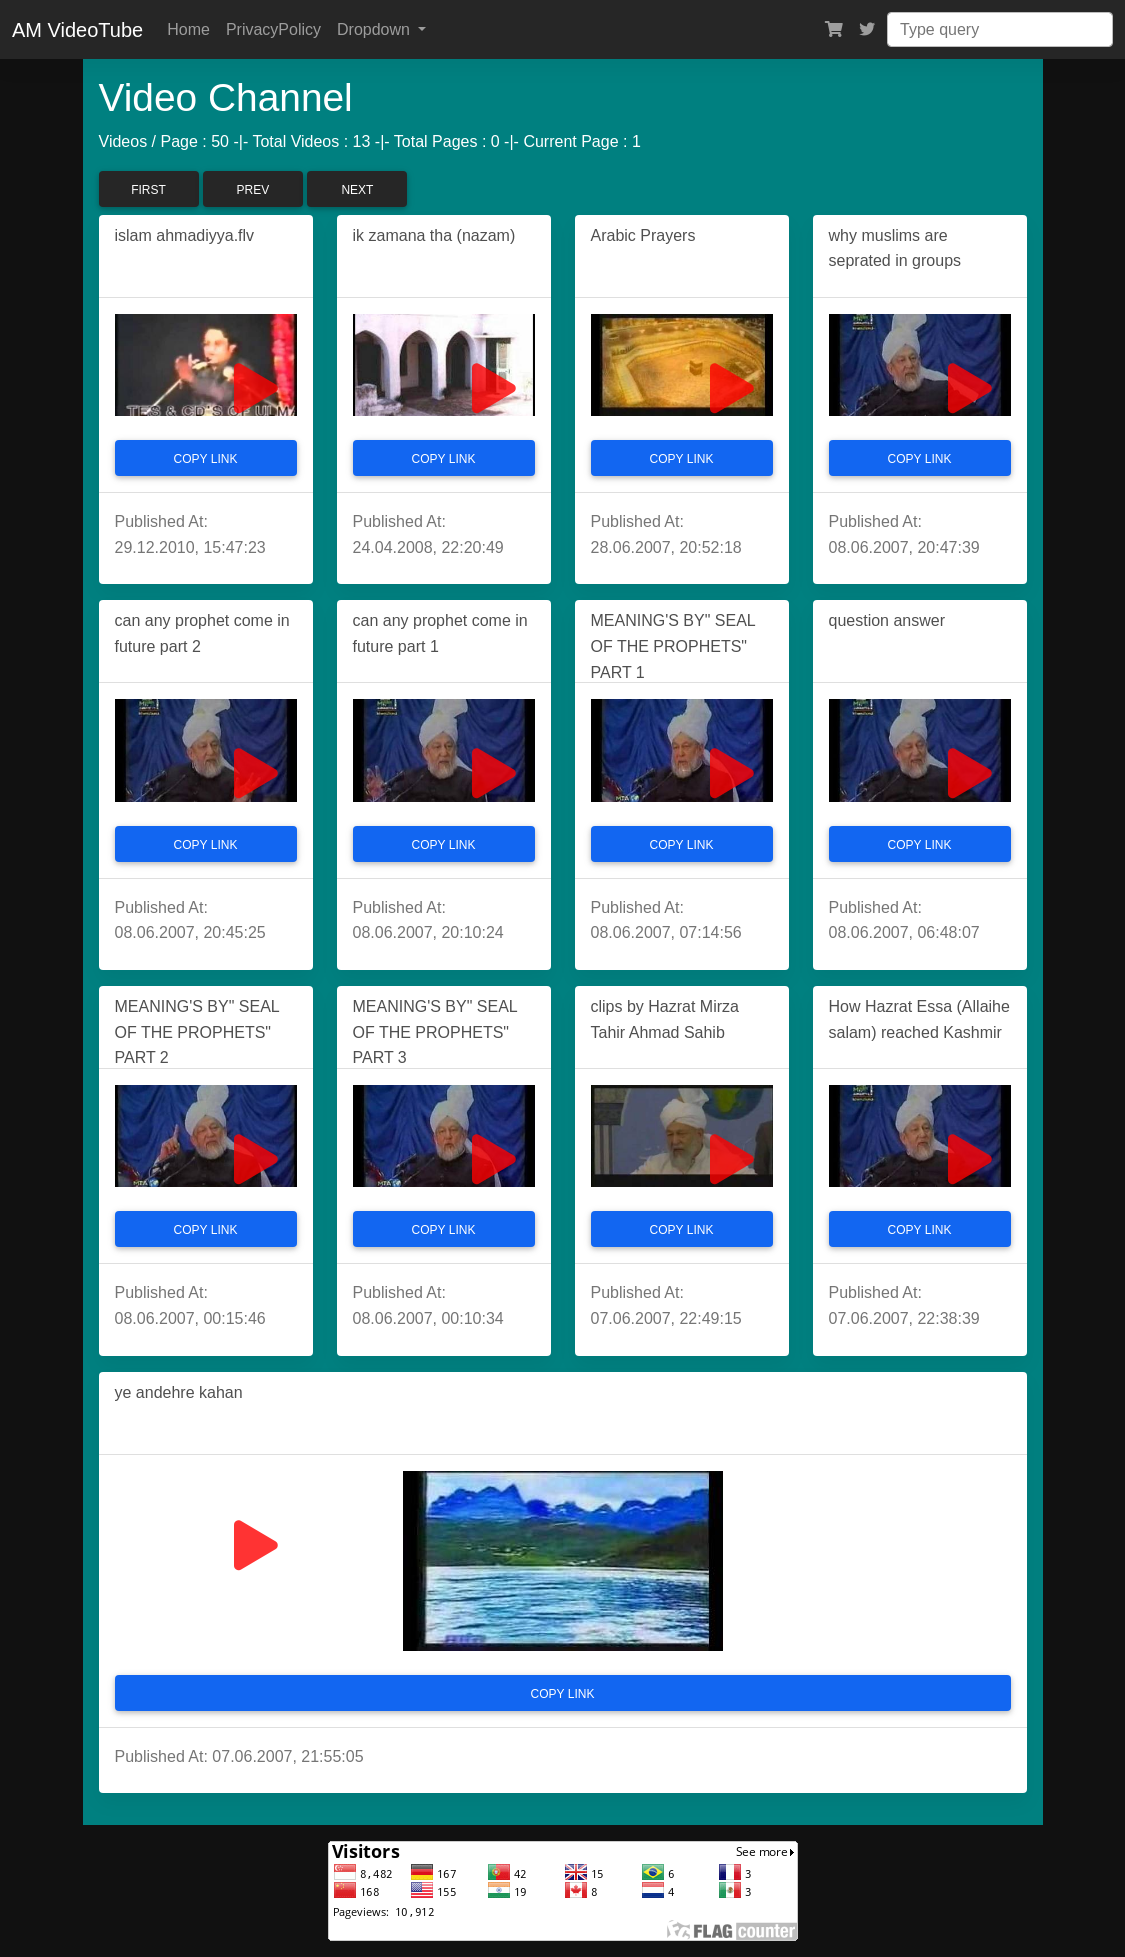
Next (357, 190)
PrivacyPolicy (273, 29)
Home (188, 29)
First (148, 190)
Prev (253, 190)
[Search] (1000, 29)
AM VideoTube (77, 30)
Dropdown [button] (375, 29)
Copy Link (206, 459)
